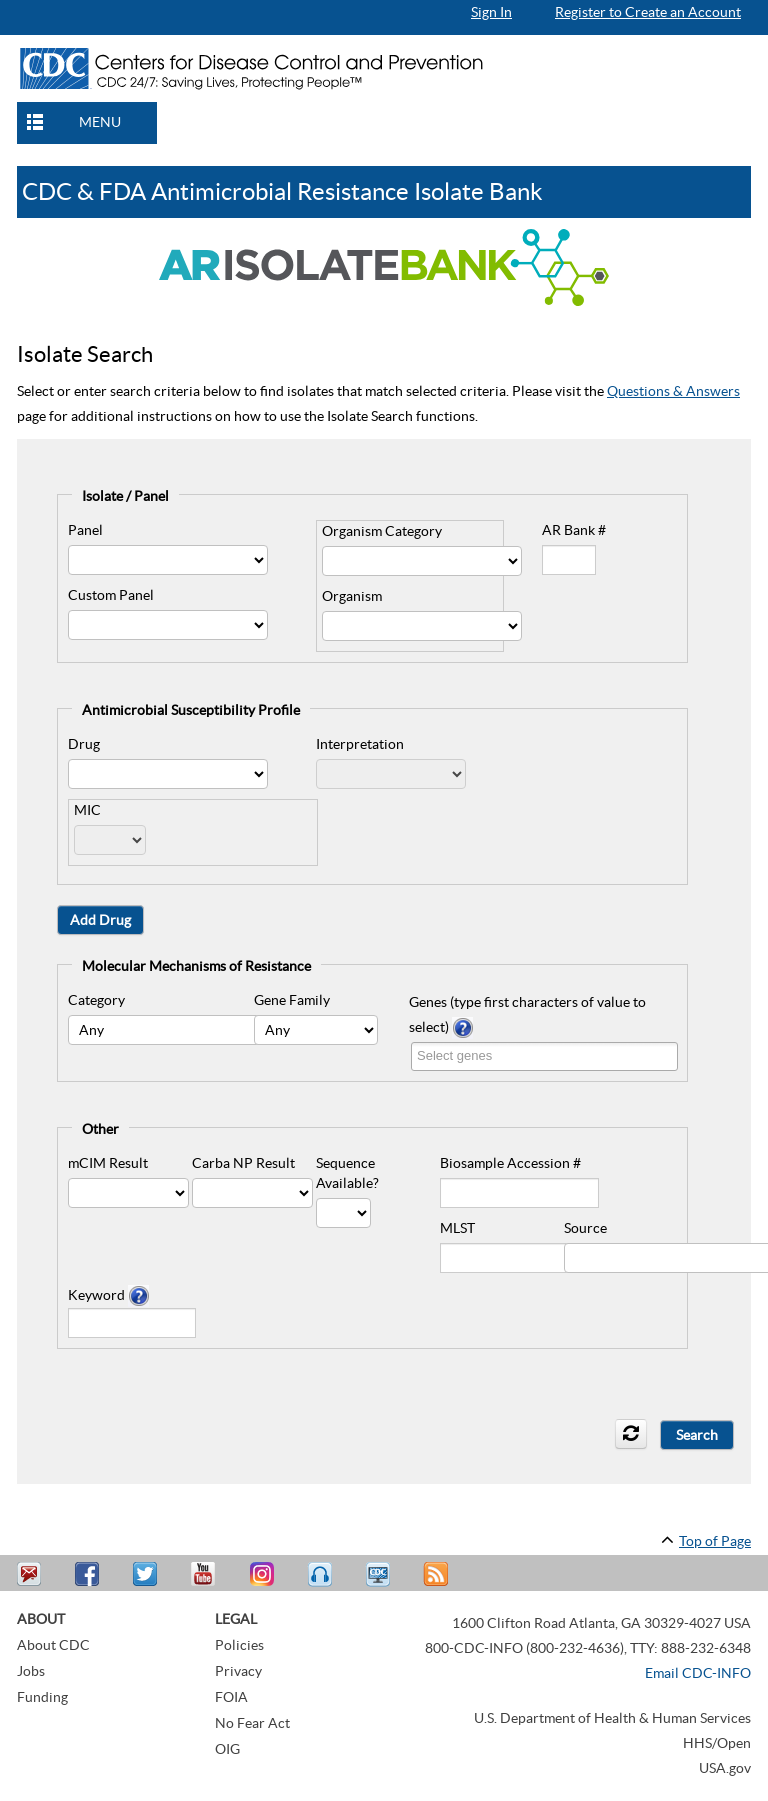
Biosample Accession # (510, 1163)
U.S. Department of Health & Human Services (612, 1718)
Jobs (31, 1671)
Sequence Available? (347, 1173)
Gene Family (292, 1000)
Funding (42, 1697)
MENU (100, 122)
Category (96, 1000)
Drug (84, 744)
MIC (87, 810)
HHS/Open (717, 1743)
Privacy (238, 1671)
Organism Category (382, 531)
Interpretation (360, 744)
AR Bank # (574, 530)
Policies (239, 1645)
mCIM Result (108, 1163)
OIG (227, 1749)
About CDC (53, 1645)
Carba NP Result (243, 1163)
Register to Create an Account (648, 12)
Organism (352, 596)
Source (585, 1228)
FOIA (231, 1697)
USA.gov (725, 1768)
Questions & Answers (673, 391)
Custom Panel (111, 595)
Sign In (491, 12)
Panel (85, 530)
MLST (457, 1228)
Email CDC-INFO (698, 1673)
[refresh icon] (631, 1434)
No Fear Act (252, 1723)
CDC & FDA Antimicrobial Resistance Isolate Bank (282, 191)
